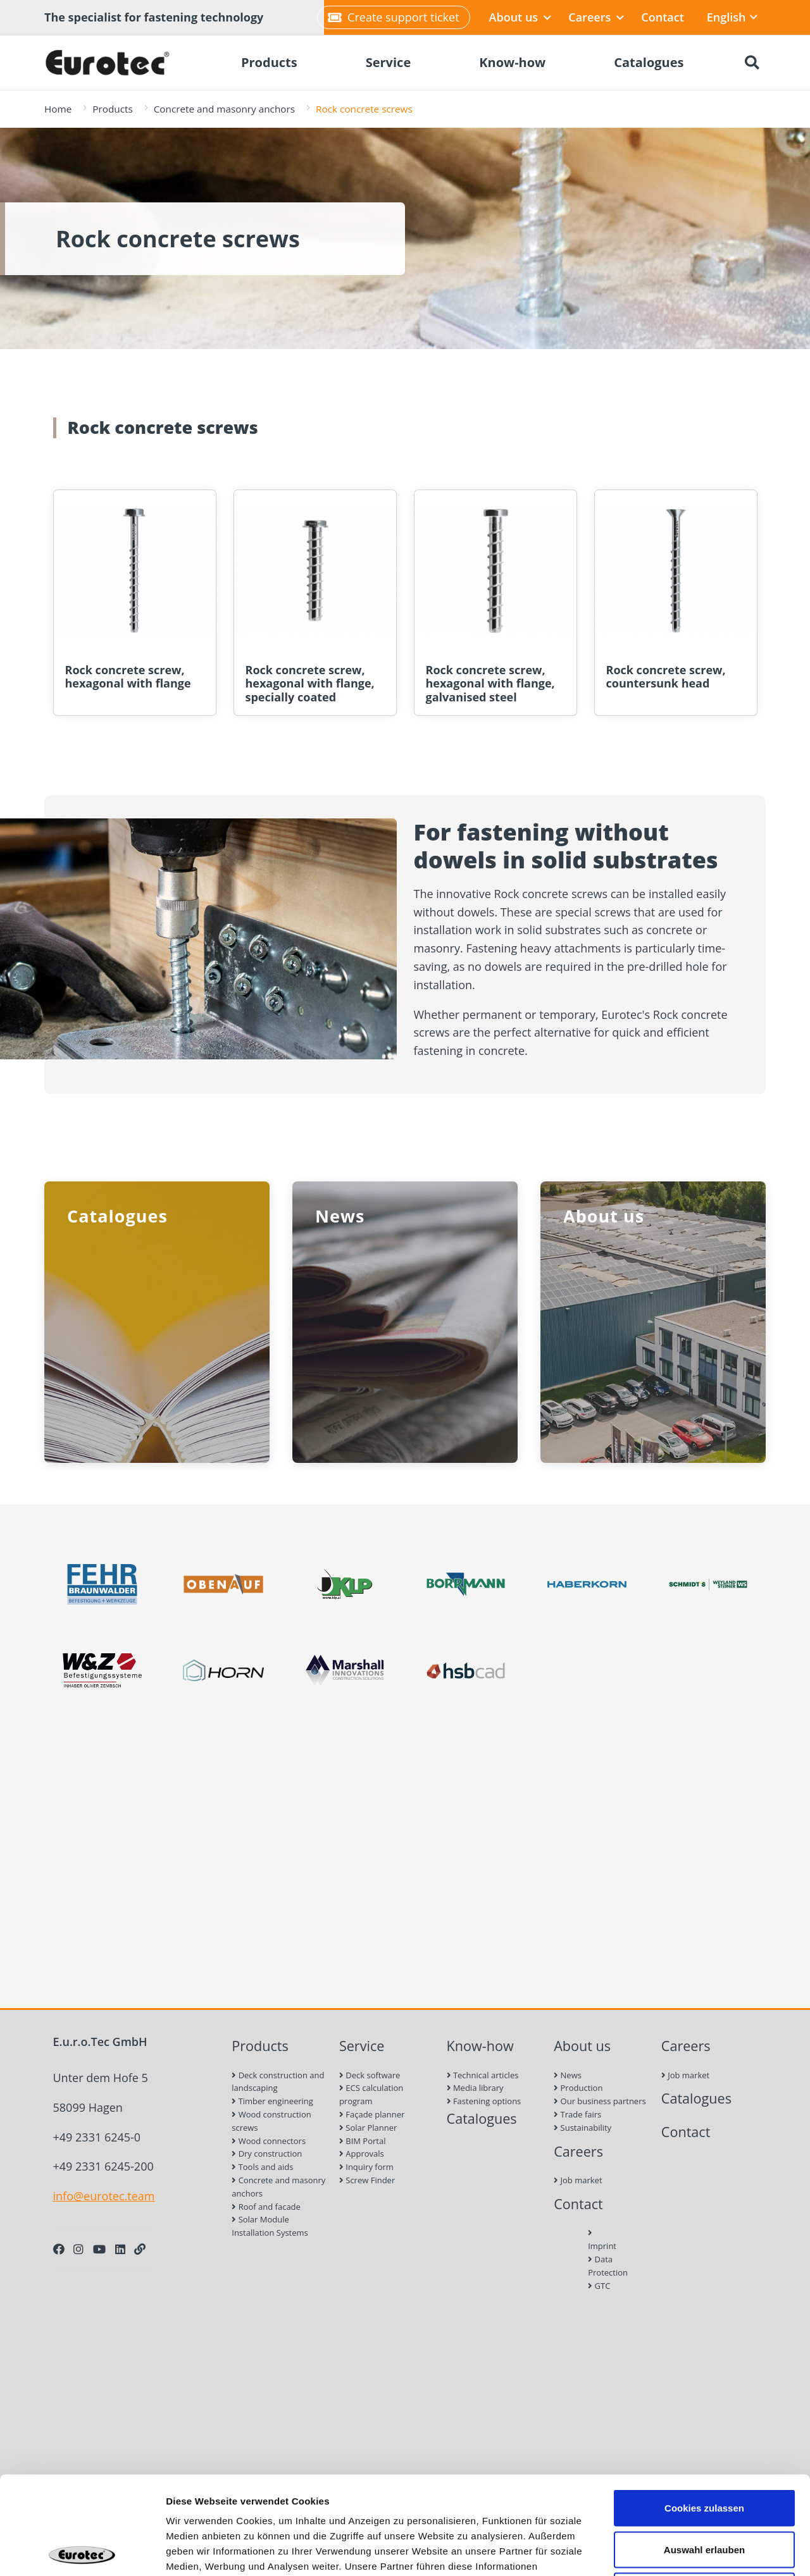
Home (58, 108)
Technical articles (483, 2075)
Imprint (602, 2240)
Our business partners (600, 2101)
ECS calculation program (371, 2094)
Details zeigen (673, 2551)
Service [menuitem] (388, 62)
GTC (599, 2285)
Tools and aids (262, 2166)
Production (578, 2087)
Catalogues (482, 2118)
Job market (578, 2180)
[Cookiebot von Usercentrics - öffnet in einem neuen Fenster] (82, 2551)
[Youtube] (99, 2249)
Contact (662, 17)
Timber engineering (272, 2101)
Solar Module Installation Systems (270, 2226)
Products (112, 108)
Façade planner (371, 2114)
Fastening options (484, 2101)
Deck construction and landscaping (278, 2081)
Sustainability (582, 2127)
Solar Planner (368, 2127)
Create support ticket (393, 17)
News (568, 2075)
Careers (596, 17)
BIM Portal (362, 2141)
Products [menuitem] (269, 62)
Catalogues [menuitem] (648, 62)
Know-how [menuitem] (512, 62)
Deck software (369, 2075)
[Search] (752, 63)
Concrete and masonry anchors (224, 108)
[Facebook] (59, 2249)
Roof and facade (266, 2206)
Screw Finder (367, 2180)
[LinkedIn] (120, 2249)
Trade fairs (577, 2114)
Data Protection (602, 2265)
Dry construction (267, 2153)
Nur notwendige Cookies (704, 2492)
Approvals (361, 2153)
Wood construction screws (271, 2121)
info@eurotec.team (104, 2195)
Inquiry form (366, 2166)
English (732, 17)
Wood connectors (269, 2141)
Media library (475, 2087)
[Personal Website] (140, 2249)
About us (520, 17)
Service (362, 2046)
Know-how (480, 2046)
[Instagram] (78, 2249)
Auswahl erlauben (704, 2451)
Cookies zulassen (704, 2410)
